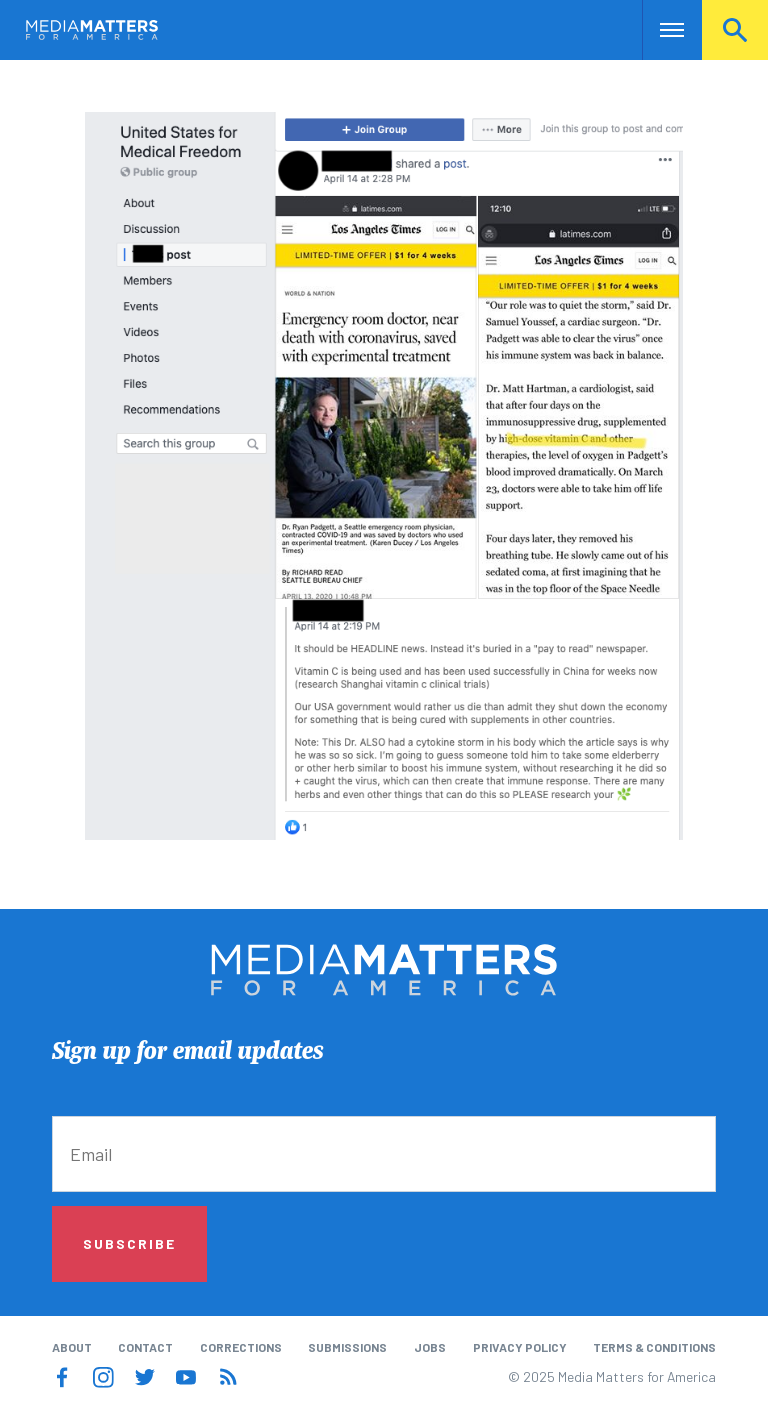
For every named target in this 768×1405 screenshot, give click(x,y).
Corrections (241, 1347)
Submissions (347, 1347)
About (72, 1347)
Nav (659, 30)
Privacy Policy (520, 1347)
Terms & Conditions (654, 1347)
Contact (145, 1347)
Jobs (430, 1347)
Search (735, 30)
